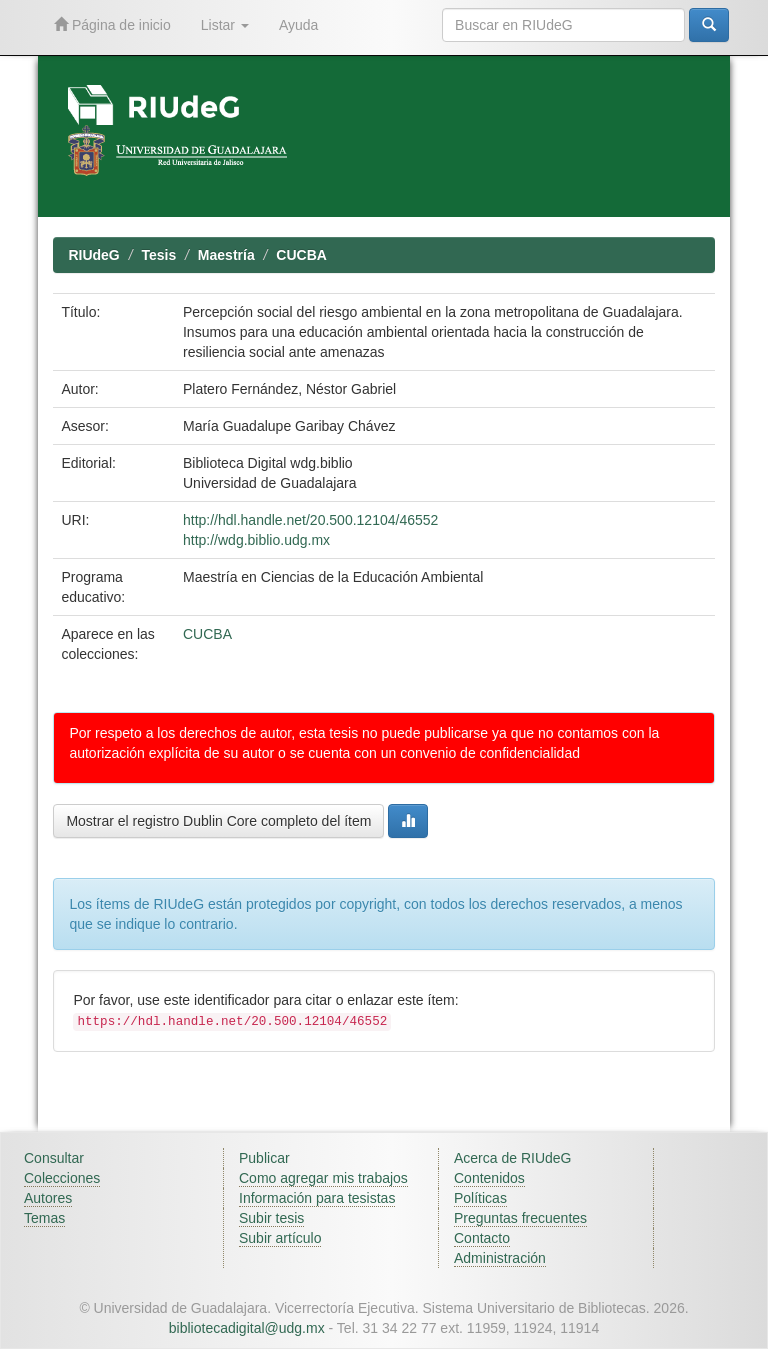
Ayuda (298, 25)
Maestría (226, 255)
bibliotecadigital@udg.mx (247, 1328)
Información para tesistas (317, 1198)
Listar (225, 25)
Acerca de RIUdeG (513, 1158)
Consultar (54, 1158)
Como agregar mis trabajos (323, 1178)
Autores (48, 1198)
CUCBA (301, 255)
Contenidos (489, 1178)
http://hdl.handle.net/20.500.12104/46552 (310, 520)
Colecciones (62, 1178)
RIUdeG (93, 255)
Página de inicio (112, 24)
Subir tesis (271, 1218)
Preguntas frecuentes (520, 1218)
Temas (44, 1218)
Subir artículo (280, 1238)
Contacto (482, 1238)
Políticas (480, 1198)
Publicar (264, 1158)
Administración (500, 1258)
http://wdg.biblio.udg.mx (256, 540)
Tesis (158, 255)
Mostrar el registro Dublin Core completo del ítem (218, 821)
